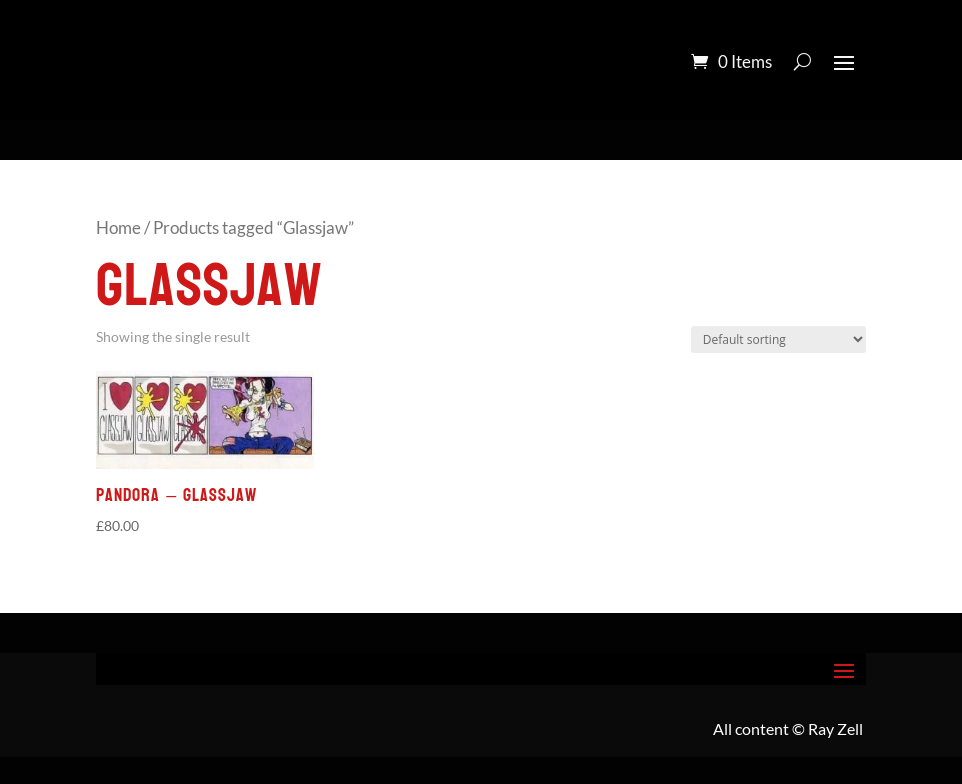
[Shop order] (778, 339)
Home (118, 228)
